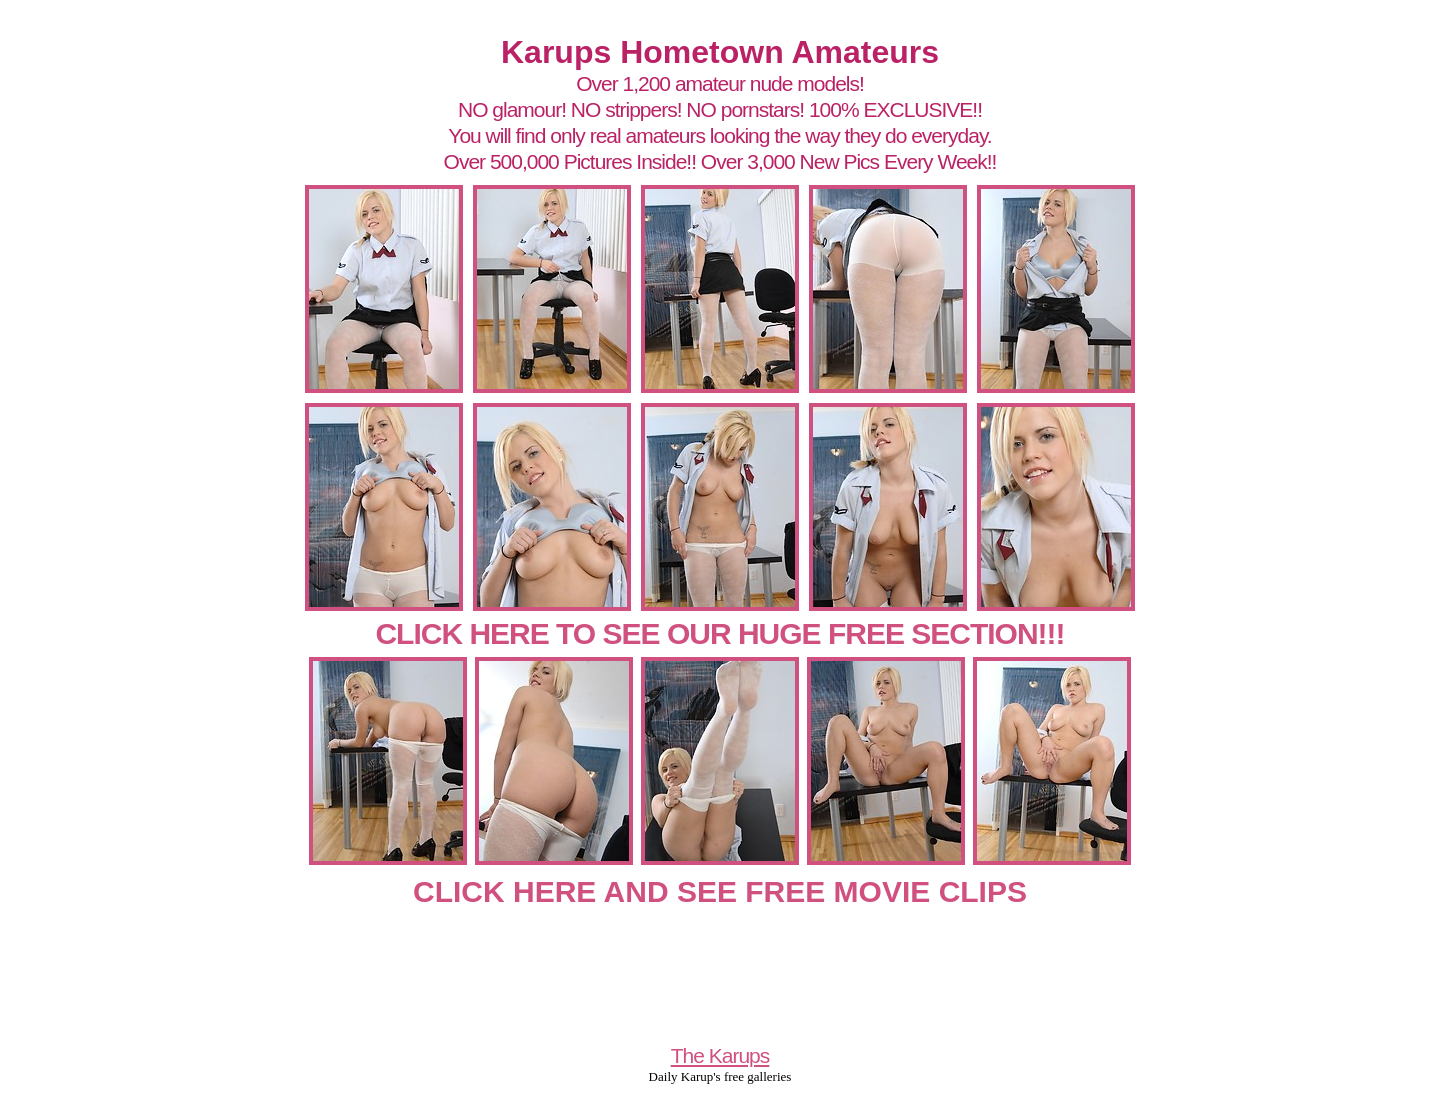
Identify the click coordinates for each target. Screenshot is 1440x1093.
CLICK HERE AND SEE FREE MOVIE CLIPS (720, 891)
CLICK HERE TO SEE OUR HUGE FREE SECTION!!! (719, 633)
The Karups (720, 1055)
